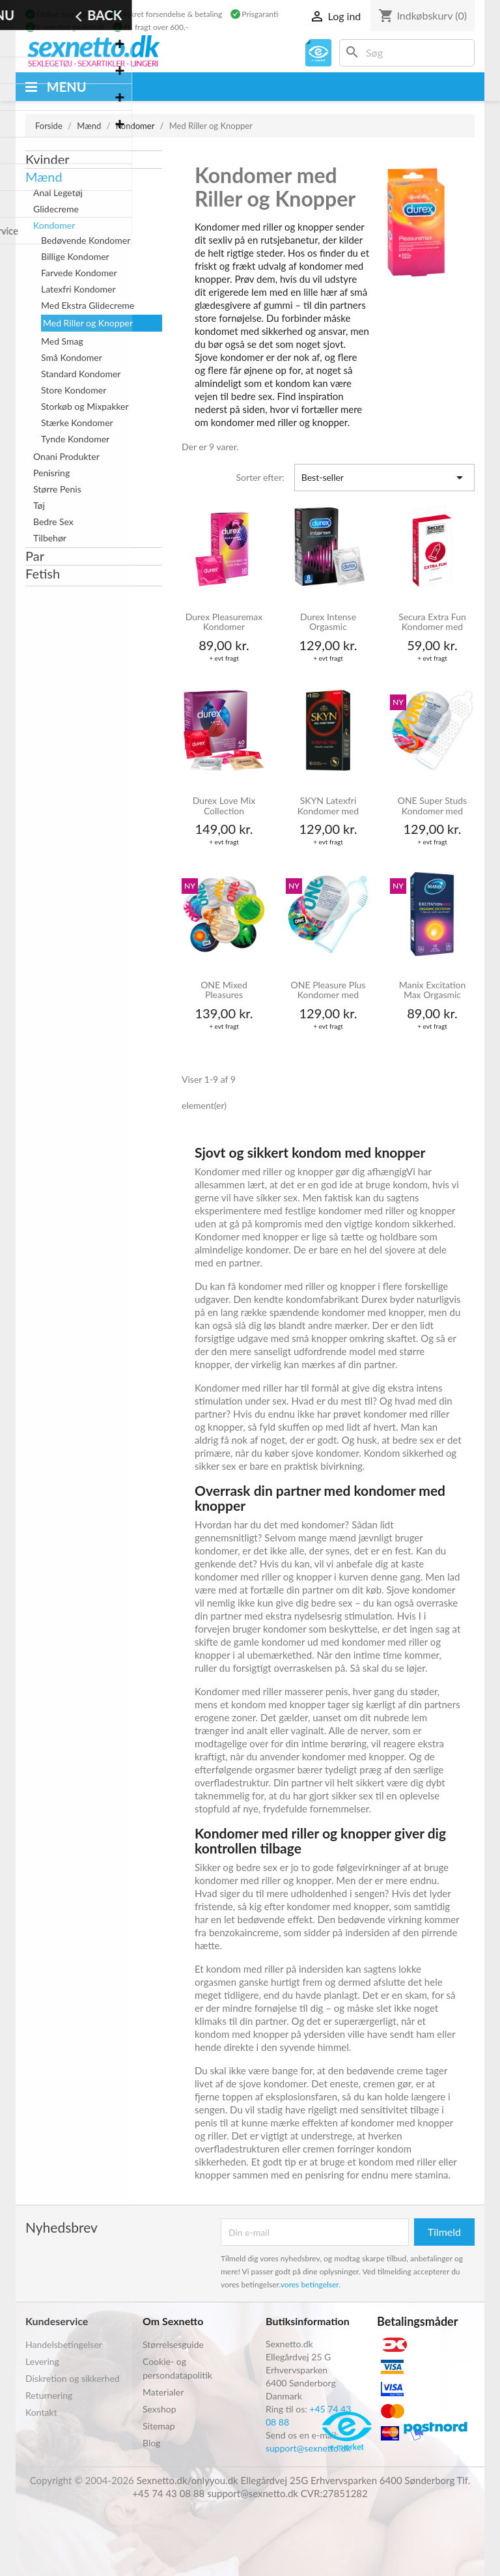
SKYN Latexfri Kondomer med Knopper (328, 806)
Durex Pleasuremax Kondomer (224, 622)
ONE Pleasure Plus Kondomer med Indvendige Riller (328, 990)
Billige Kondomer (75, 256)
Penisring (51, 472)
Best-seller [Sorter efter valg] (384, 477)
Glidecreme (56, 208)
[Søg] (407, 52)
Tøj (39, 505)
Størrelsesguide (173, 2344)
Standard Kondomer (80, 373)
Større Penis (57, 488)
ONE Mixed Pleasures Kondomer (224, 990)
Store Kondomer (73, 389)
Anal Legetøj (58, 192)
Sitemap (159, 2425)
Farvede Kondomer (79, 272)
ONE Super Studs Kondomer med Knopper (432, 806)
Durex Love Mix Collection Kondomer (224, 806)
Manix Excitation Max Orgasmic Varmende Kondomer (432, 990)
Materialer (163, 2391)
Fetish (42, 573)
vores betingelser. (310, 2284)
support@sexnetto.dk (308, 2448)
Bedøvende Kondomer (85, 240)
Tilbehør (49, 537)
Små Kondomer (71, 357)
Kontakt (41, 2412)
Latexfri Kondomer (78, 288)
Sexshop (159, 2408)
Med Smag (62, 341)
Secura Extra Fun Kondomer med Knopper (432, 622)
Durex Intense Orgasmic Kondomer (328, 622)
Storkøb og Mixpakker (84, 406)
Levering (42, 2361)
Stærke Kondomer (77, 422)
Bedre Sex (53, 521)
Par (34, 555)
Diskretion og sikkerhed (72, 2378)
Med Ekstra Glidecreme (87, 305)
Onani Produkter (66, 456)
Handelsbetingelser (63, 2344)
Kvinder (47, 158)
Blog (151, 2442)
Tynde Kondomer (75, 438)
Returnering (48, 2395)
